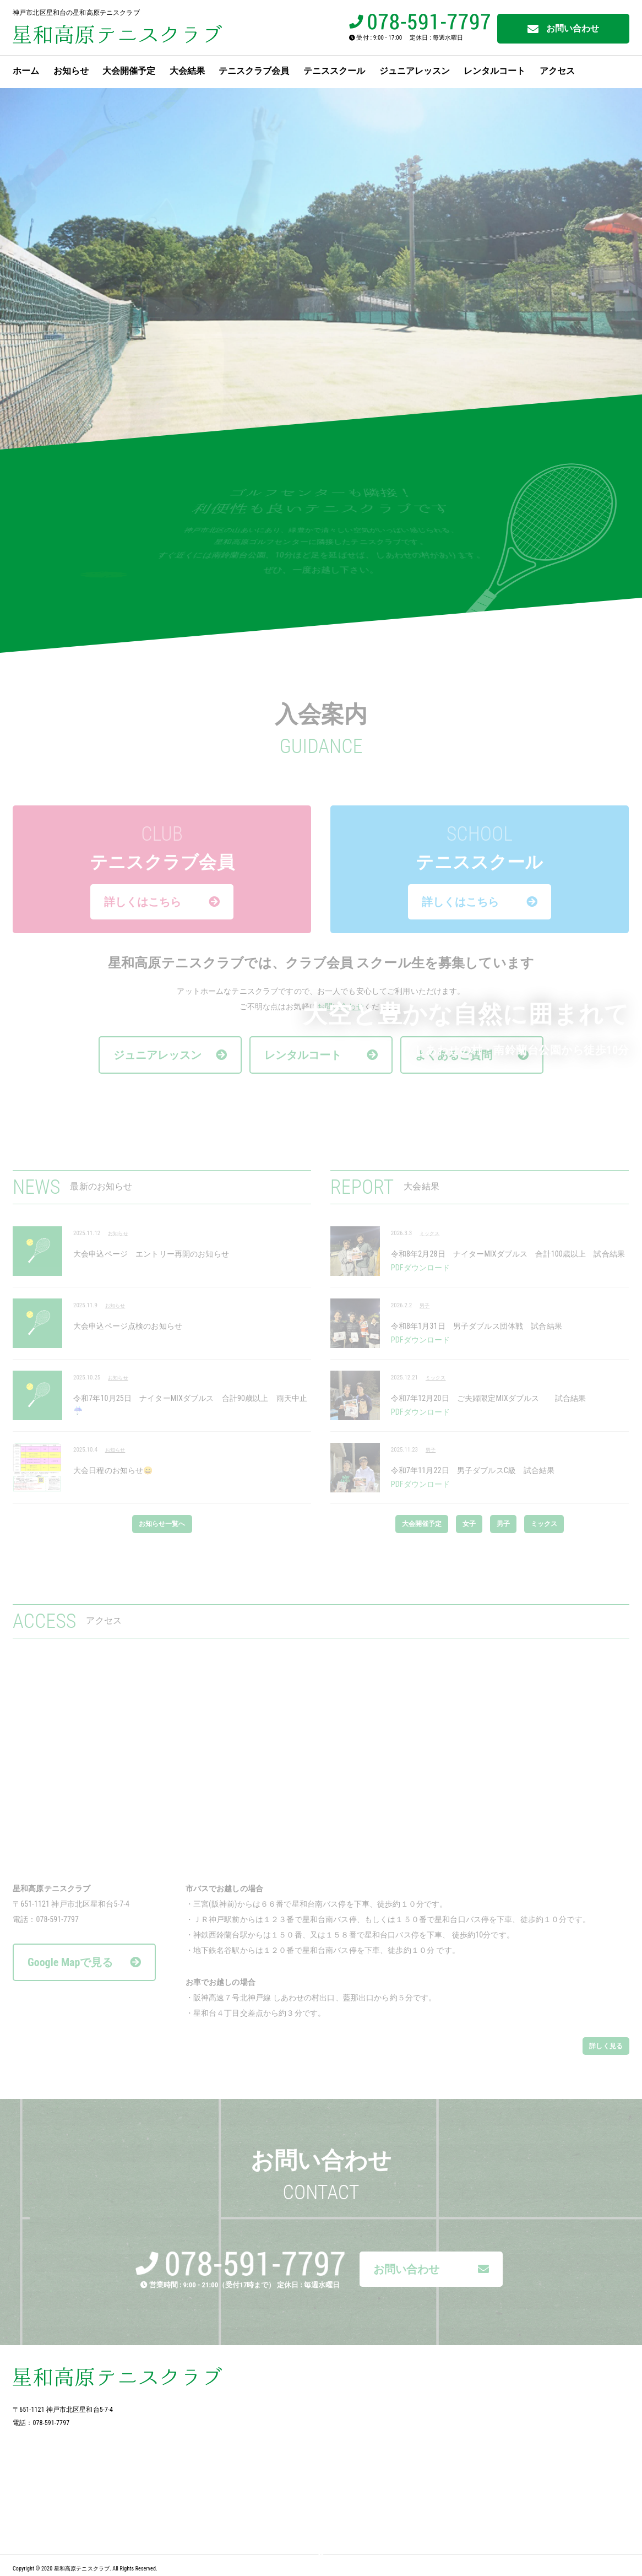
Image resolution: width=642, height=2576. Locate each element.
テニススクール (334, 71)
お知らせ (71, 71)
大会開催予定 (128, 71)
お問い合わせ (563, 29)
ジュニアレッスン (414, 71)
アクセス (557, 71)
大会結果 (187, 71)
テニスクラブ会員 (254, 71)
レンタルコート (494, 71)
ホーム (26, 71)
